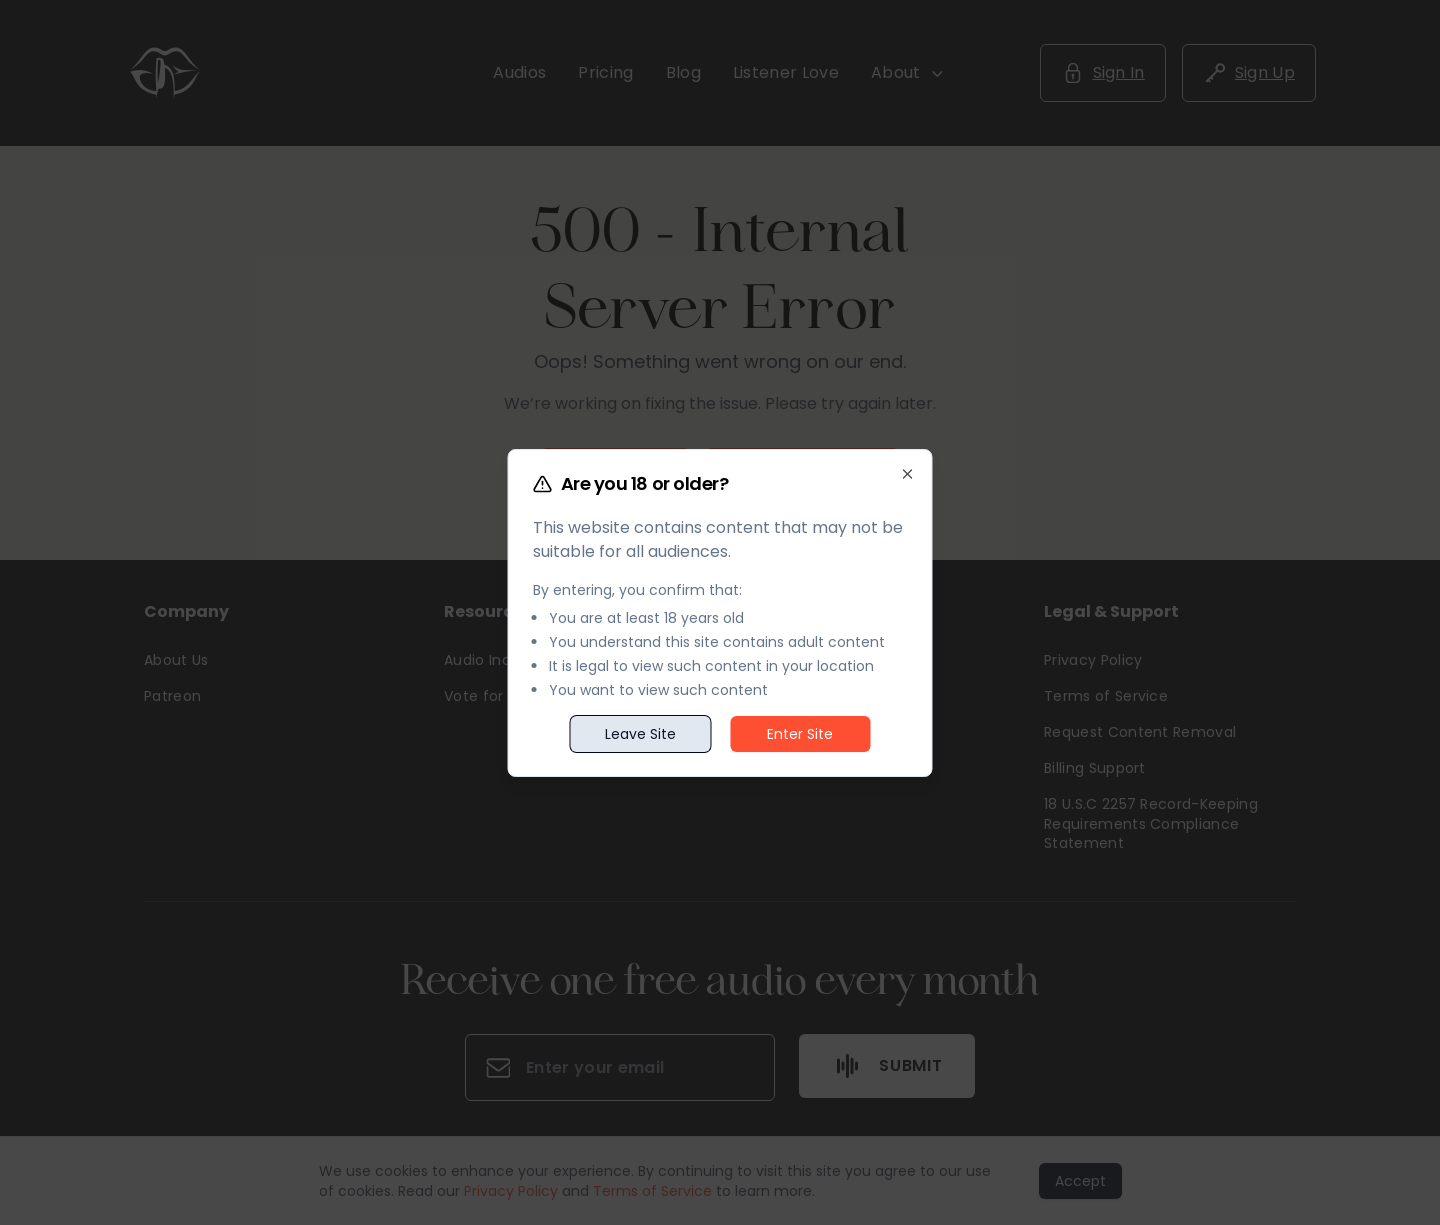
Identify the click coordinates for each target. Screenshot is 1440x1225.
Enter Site (800, 734)
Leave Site (640, 734)
